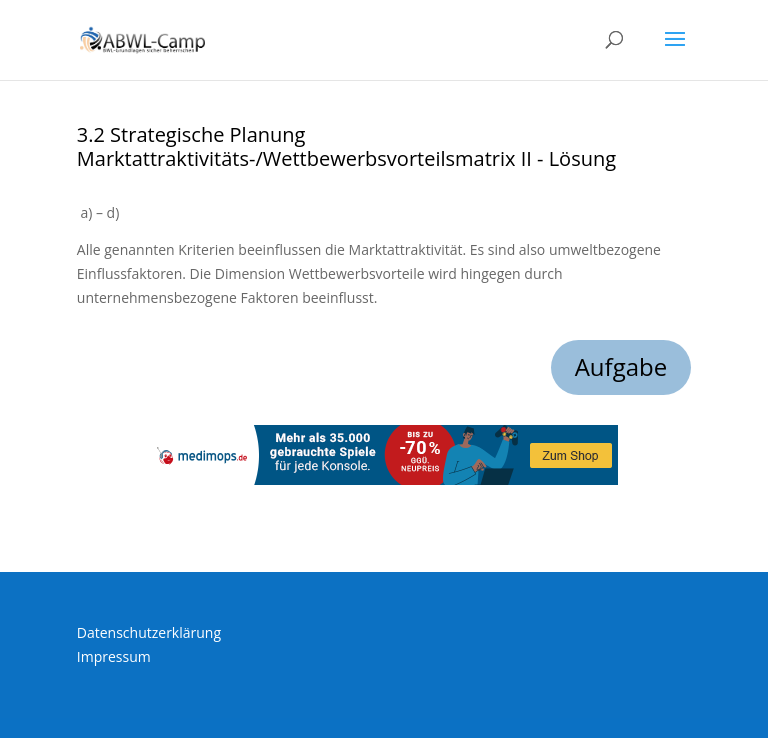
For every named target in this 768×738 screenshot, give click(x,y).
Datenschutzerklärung (149, 632)
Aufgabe (621, 366)
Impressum (114, 656)
